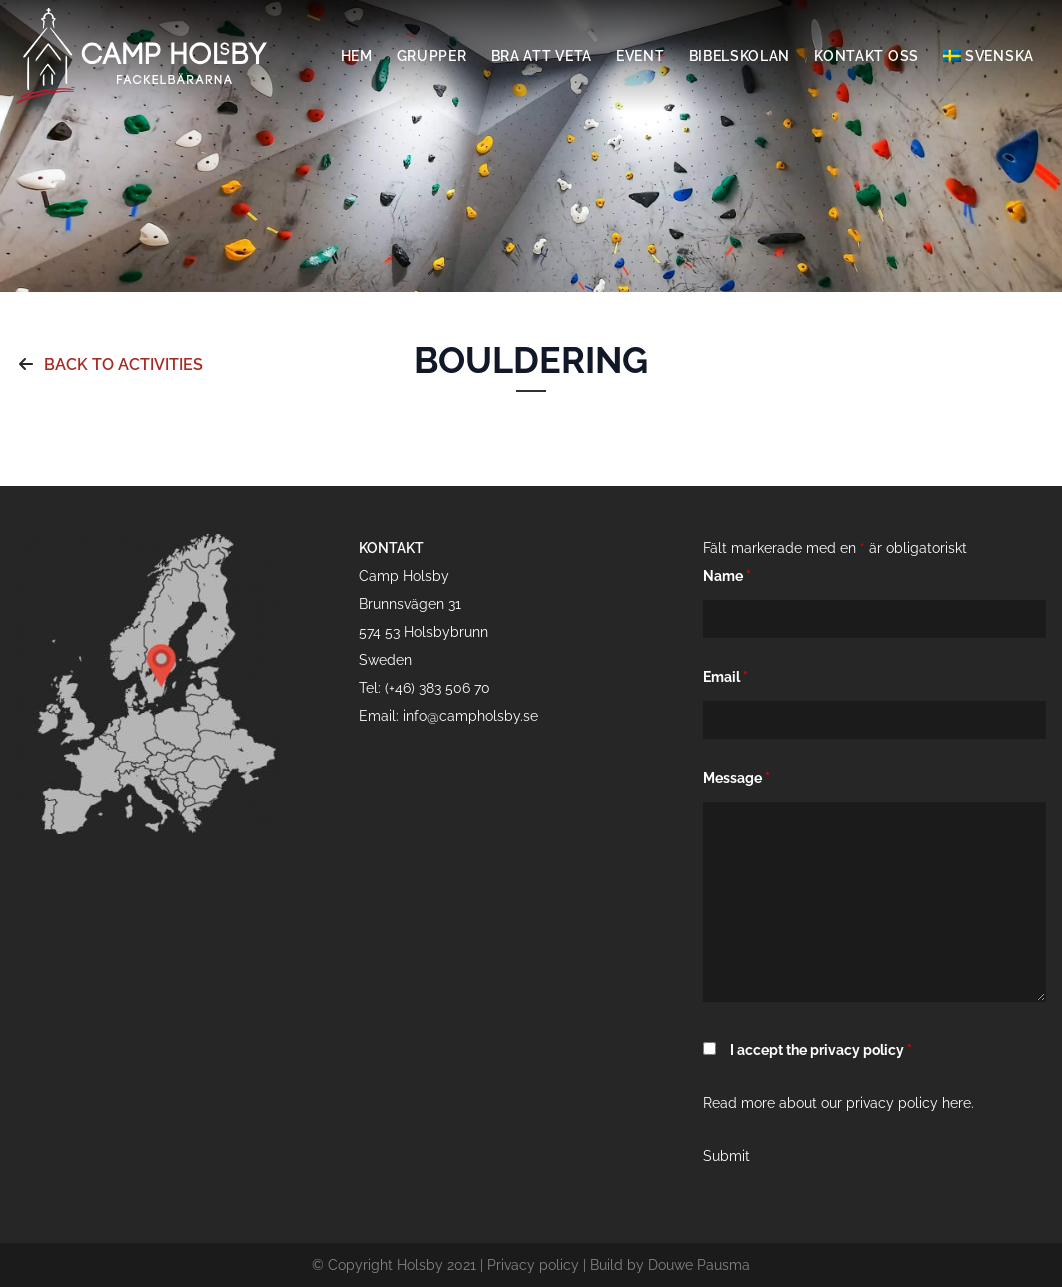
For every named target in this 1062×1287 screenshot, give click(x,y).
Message (736, 778)
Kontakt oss (866, 56)
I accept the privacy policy (821, 1050)
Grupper (432, 56)
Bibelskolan (740, 56)
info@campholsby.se (470, 716)
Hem (357, 56)
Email (725, 677)
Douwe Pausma (699, 1265)
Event (640, 56)
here (956, 1103)
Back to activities (109, 364)
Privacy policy (533, 1265)
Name (727, 576)
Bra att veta (541, 56)
